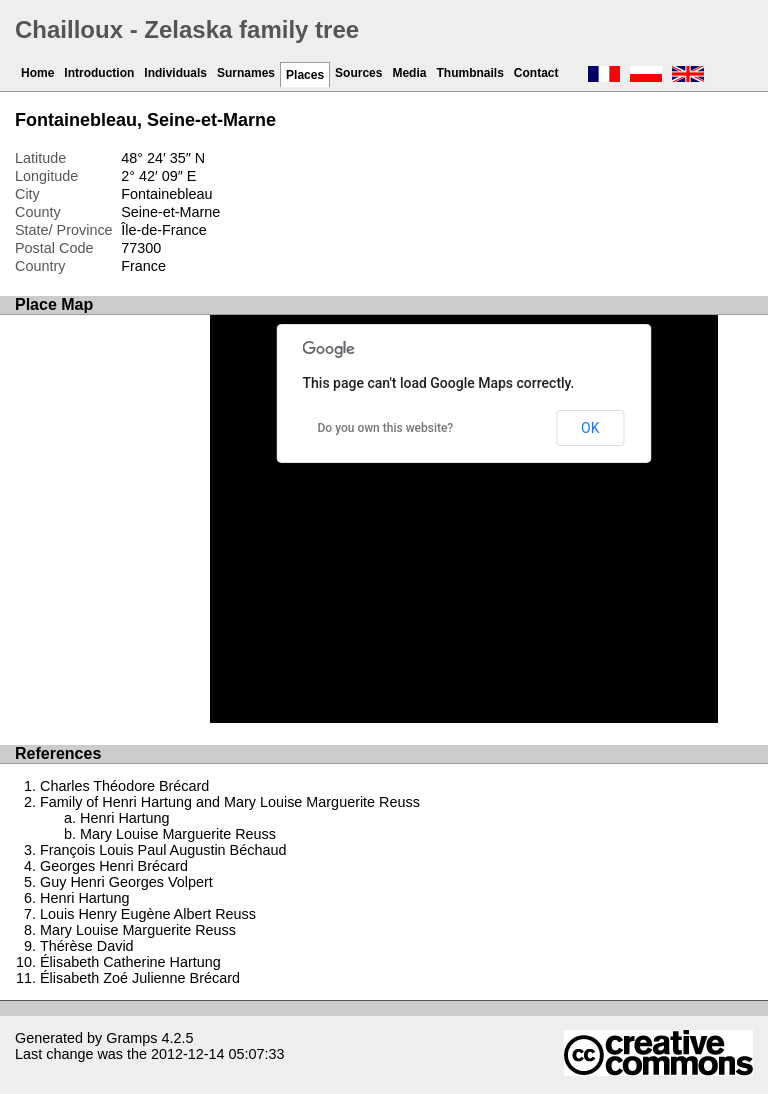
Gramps (131, 1038)
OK (590, 428)
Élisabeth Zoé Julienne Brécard (140, 978)
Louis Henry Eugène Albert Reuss (148, 914)
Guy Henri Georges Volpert (126, 882)
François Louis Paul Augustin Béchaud (163, 850)
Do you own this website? (386, 428)
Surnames (246, 73)
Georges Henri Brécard (114, 866)
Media (409, 73)
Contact (536, 73)
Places (305, 75)
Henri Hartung (125, 818)
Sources (358, 73)
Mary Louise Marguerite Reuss (178, 834)
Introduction (99, 73)
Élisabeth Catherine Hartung (130, 962)
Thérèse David (87, 946)
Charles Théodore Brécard (124, 786)
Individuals (175, 73)
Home (37, 73)
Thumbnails (469, 73)
